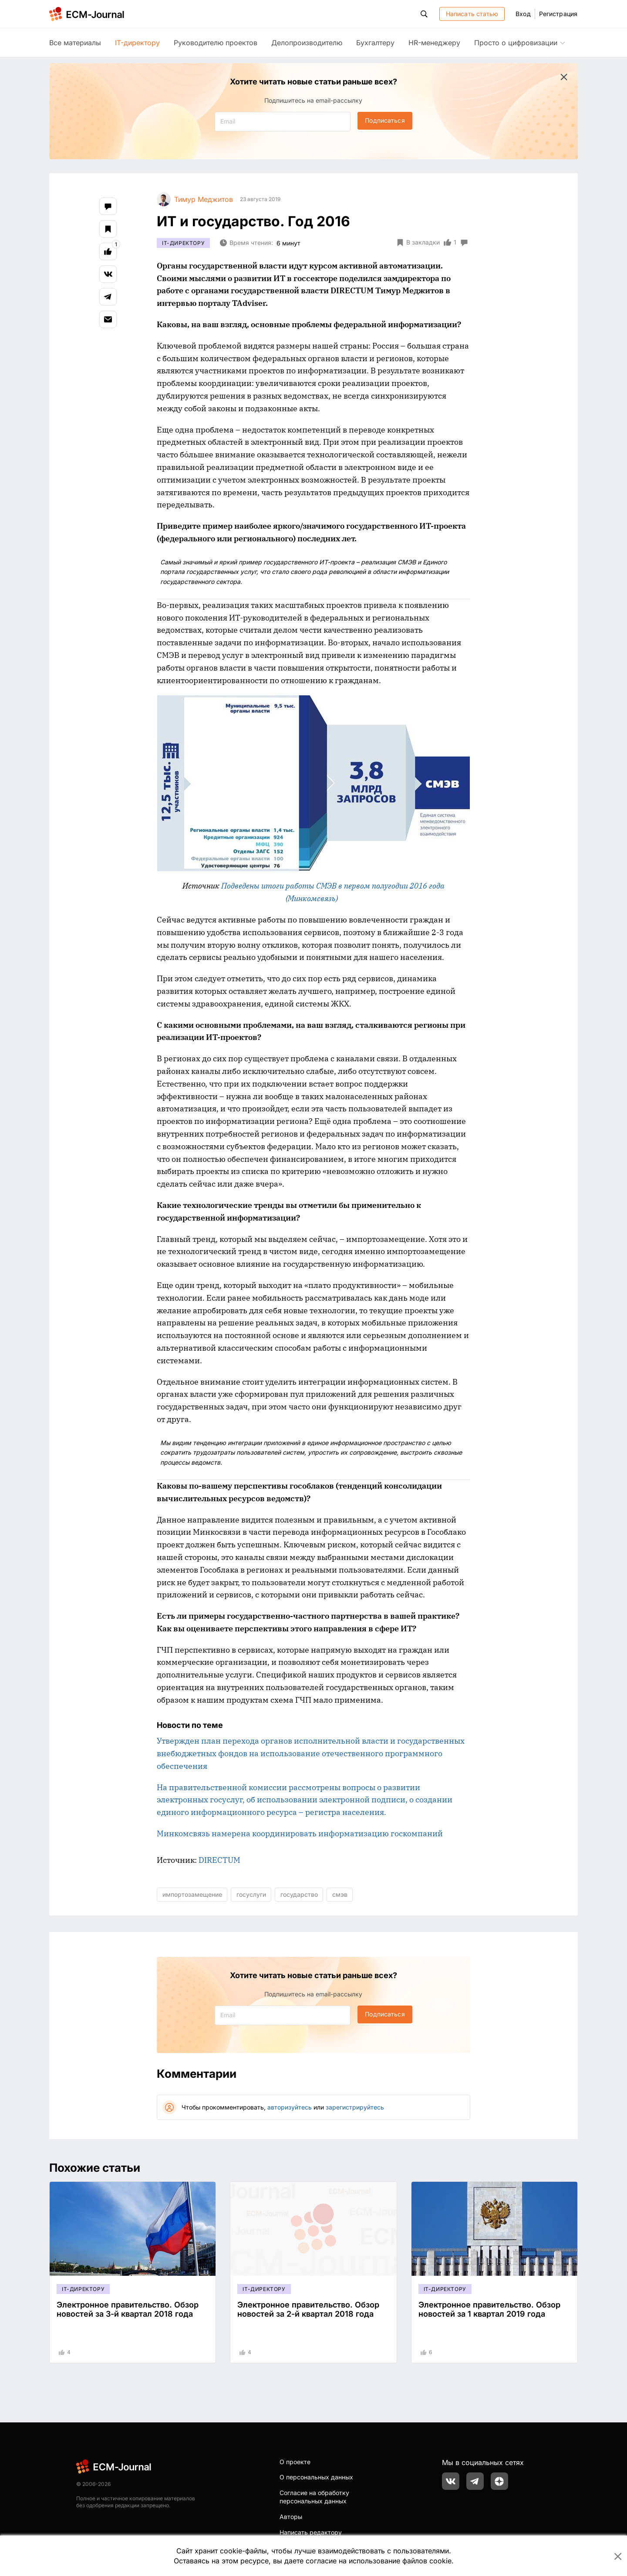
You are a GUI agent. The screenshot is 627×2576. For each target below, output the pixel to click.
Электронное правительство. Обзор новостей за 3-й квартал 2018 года (128, 2309)
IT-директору (137, 42)
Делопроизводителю (306, 42)
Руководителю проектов (215, 42)
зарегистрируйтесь (355, 2107)
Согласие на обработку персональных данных (314, 2497)
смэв (339, 1894)
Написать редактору (311, 2532)
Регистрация (558, 13)
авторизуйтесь (289, 2107)
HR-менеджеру (434, 42)
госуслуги (251, 1894)
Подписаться (385, 120)
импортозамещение (192, 1894)
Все (75, 42)
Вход (523, 13)
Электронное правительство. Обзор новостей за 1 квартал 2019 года (489, 2309)
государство (299, 1894)
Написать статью (472, 13)
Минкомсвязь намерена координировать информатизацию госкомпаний (300, 1833)
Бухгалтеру (375, 42)
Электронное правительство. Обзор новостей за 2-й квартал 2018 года (308, 2309)
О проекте (295, 2461)
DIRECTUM (219, 1860)
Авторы (291, 2516)
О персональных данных (316, 2477)
